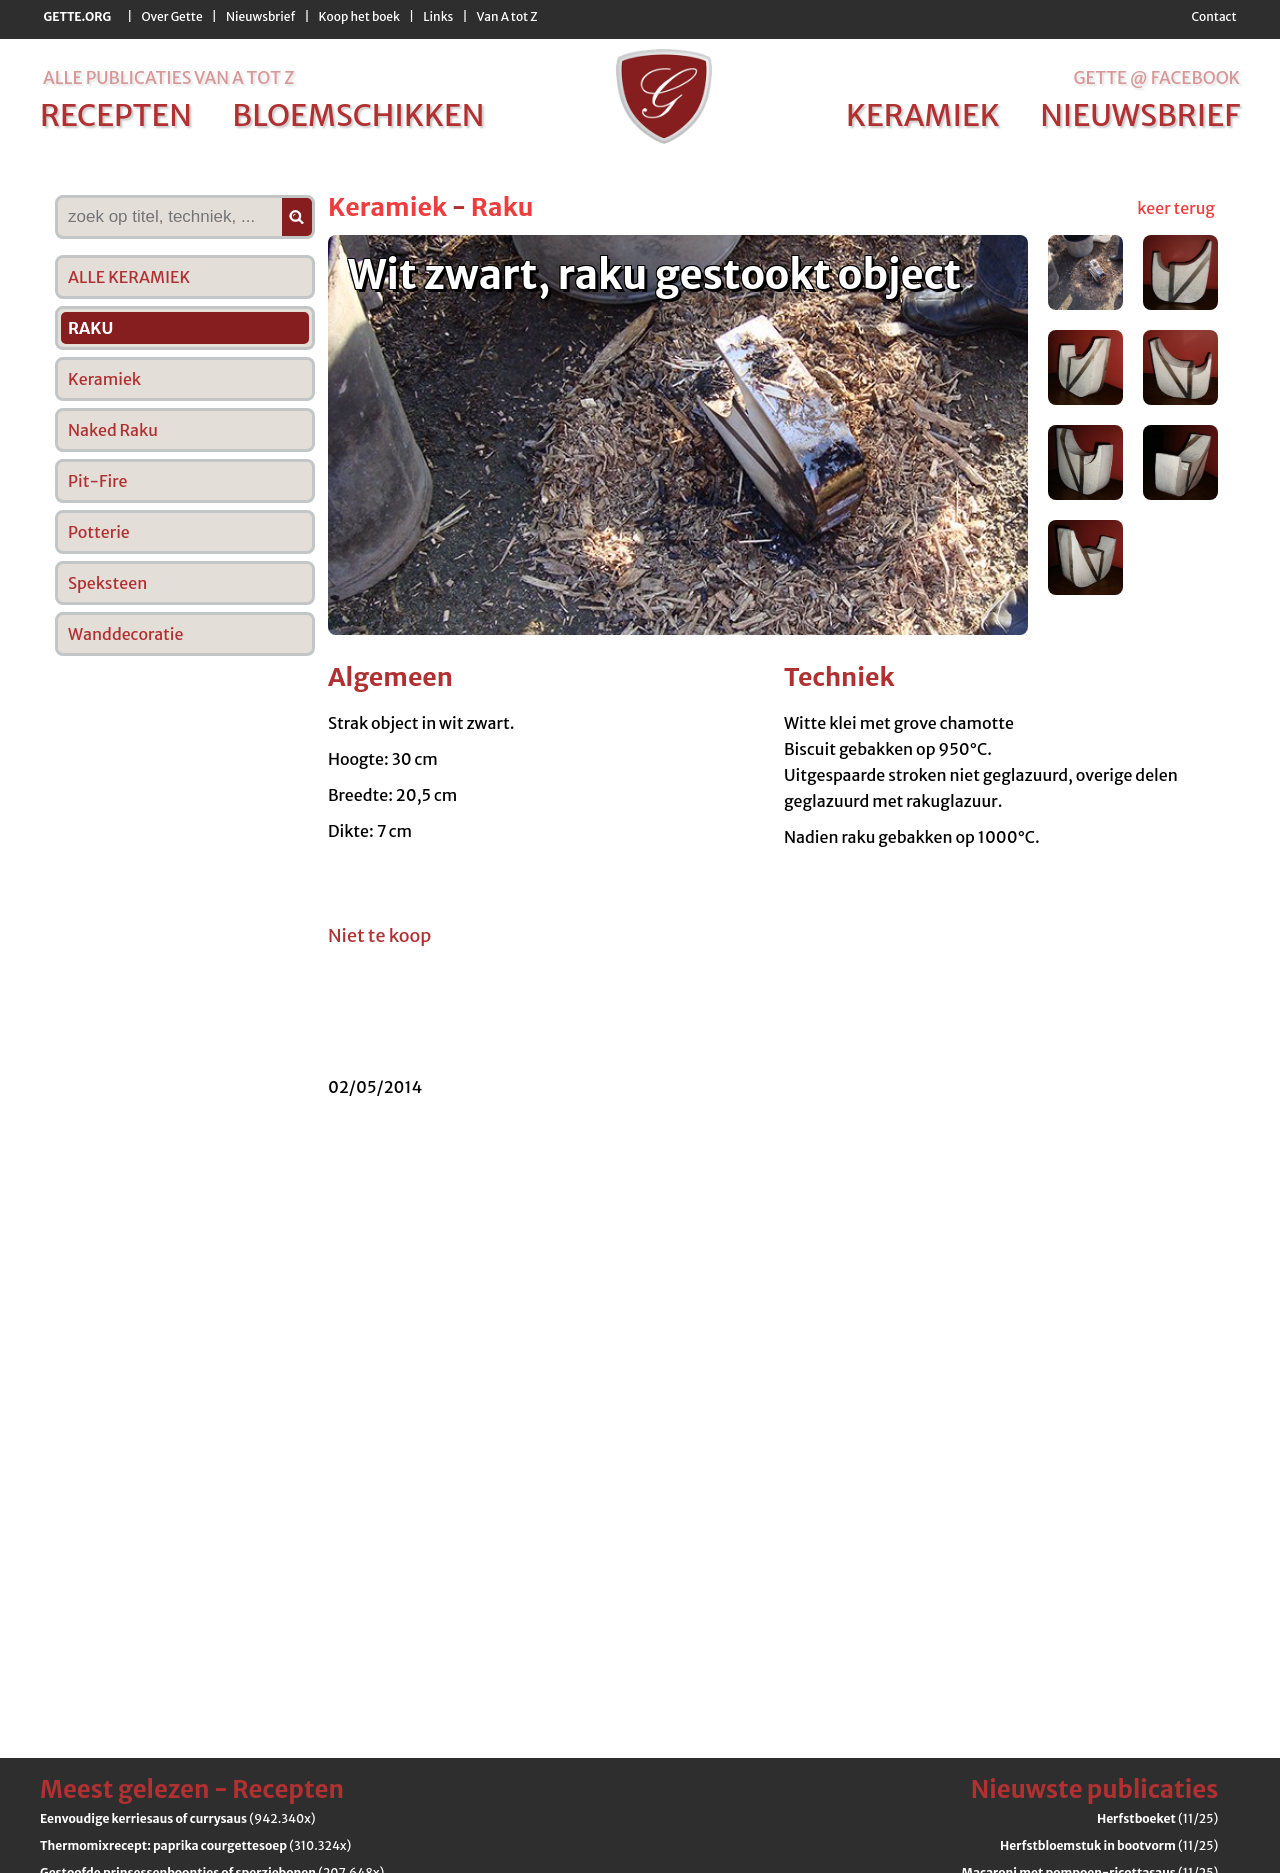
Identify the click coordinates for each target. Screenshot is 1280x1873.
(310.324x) (195, 1845)
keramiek (923, 115)
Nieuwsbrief (260, 16)
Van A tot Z (507, 16)
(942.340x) (178, 1818)
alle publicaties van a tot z (168, 78)
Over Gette (171, 16)
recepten (116, 115)
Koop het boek (359, 16)
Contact (1213, 16)
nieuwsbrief (1140, 115)
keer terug (1176, 208)
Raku (502, 207)
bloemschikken (358, 115)
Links (438, 16)
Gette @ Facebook (1156, 78)
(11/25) (1157, 1818)
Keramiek (387, 207)
